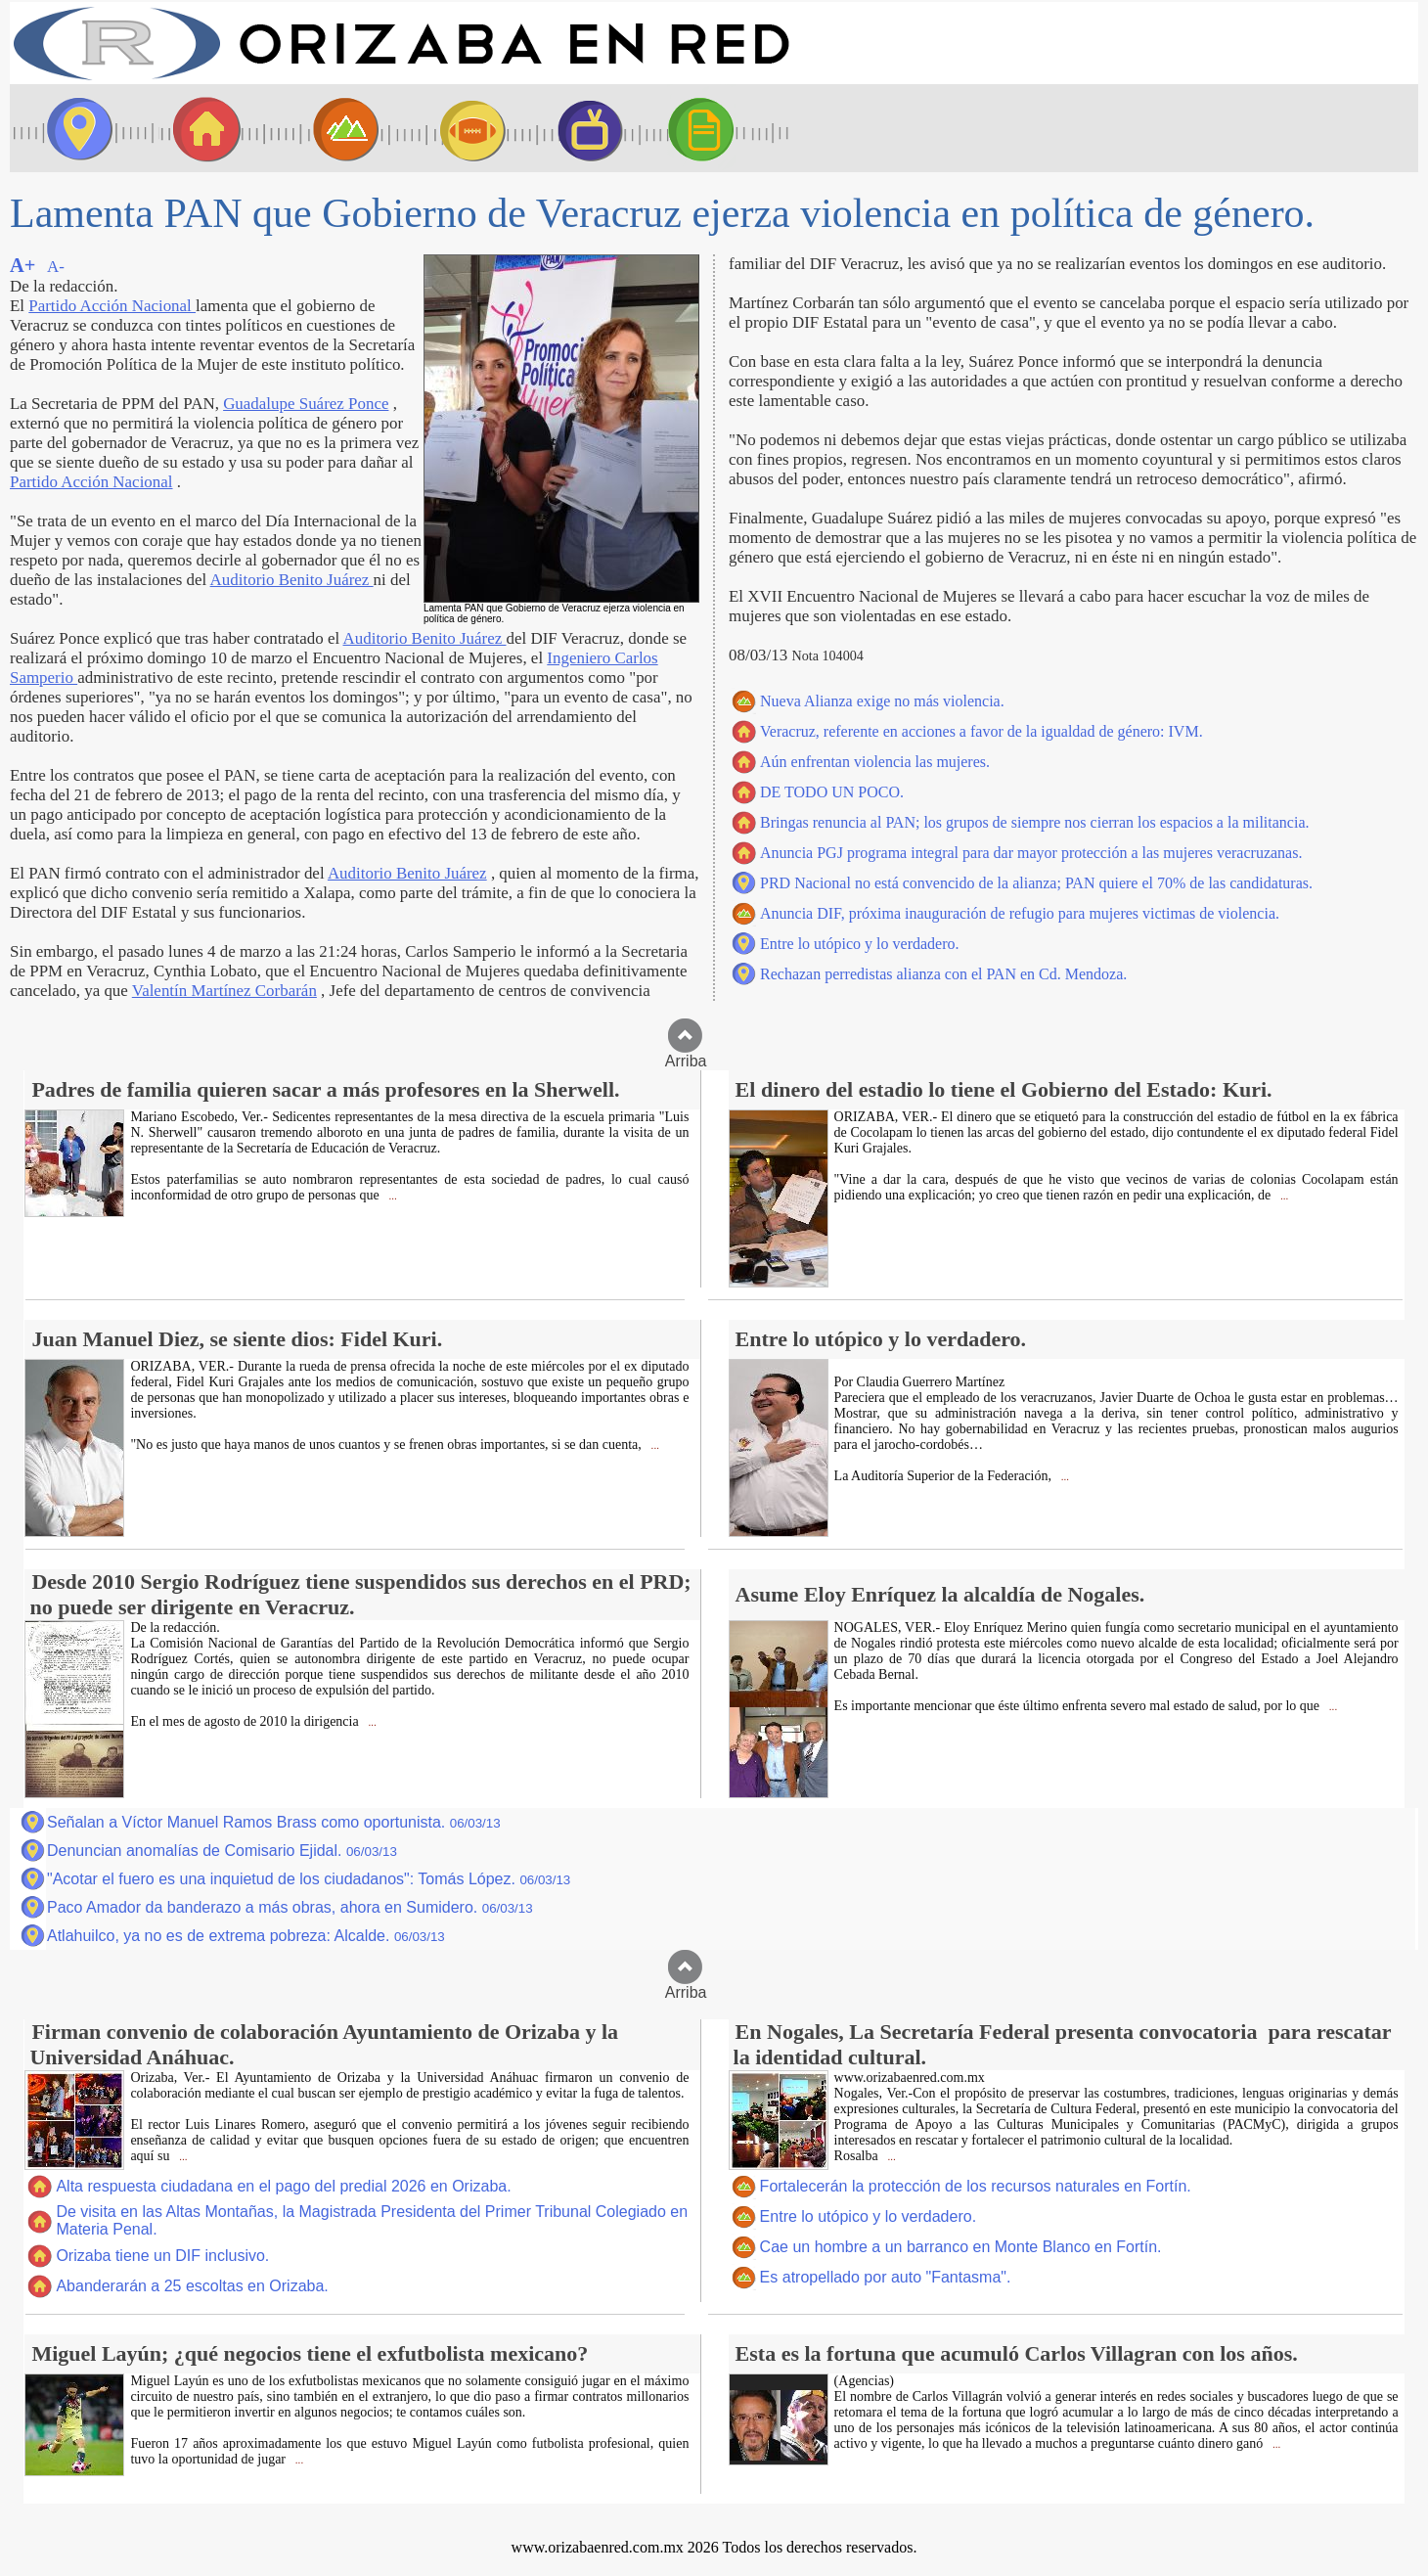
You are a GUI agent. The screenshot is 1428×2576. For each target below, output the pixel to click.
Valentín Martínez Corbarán (224, 990)
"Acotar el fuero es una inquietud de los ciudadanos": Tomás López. (308, 1879)
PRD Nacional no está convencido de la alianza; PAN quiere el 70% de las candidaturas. (1036, 883)
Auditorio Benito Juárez (292, 579)
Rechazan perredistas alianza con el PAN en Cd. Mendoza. (943, 974)
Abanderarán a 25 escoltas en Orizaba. (192, 2286)
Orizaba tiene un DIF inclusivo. (162, 2255)
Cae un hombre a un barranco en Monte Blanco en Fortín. (961, 2246)
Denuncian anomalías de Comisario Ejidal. (222, 1850)
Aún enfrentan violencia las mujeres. (875, 761)
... (391, 1196)
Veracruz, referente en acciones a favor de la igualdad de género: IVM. (981, 731)
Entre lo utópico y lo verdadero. (859, 943)
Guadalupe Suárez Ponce (305, 403)
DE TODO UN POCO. (832, 792)
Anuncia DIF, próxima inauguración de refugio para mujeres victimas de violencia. (1019, 913)
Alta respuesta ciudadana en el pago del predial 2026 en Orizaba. (283, 2186)
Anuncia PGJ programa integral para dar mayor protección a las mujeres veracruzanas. (1031, 852)
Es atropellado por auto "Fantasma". (885, 2277)
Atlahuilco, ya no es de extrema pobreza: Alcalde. (246, 1935)
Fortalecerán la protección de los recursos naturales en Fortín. (975, 2186)
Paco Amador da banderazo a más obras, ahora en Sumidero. (290, 1907)
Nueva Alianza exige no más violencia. (882, 701)
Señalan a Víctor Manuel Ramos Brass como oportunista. (274, 1822)
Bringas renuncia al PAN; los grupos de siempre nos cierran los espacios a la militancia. (1035, 822)
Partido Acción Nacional (112, 305)
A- (56, 266)
